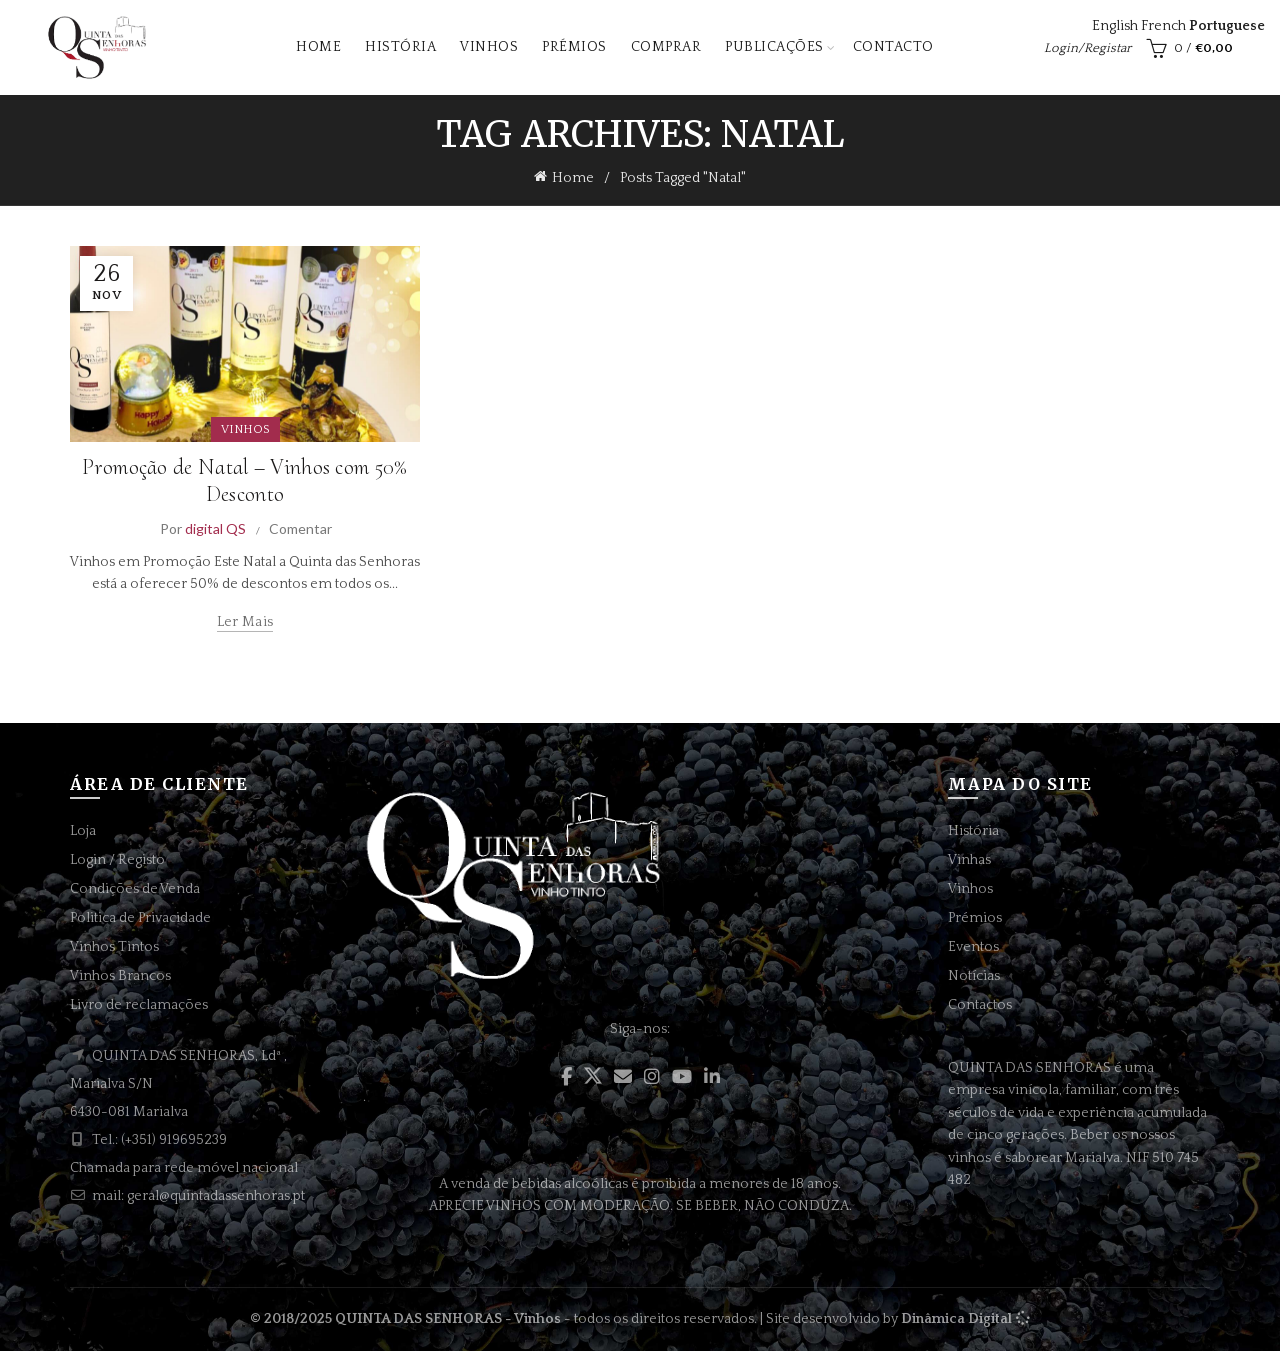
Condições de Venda (135, 889)
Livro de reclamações (139, 1005)
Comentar (300, 528)
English (1115, 26)
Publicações (774, 47)
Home (318, 47)
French (1163, 26)
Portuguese (1227, 26)
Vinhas (969, 860)
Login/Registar (1087, 48)
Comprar (666, 47)
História (400, 47)
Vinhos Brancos (120, 976)
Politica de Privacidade (140, 918)
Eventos (973, 947)
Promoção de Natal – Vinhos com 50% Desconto (244, 480)
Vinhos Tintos (114, 947)
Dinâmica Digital (956, 1319)
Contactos (980, 1005)
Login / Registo (117, 860)
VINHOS (245, 429)
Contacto (893, 47)
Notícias (974, 976)
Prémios (574, 47)
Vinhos (489, 47)
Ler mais (245, 622)
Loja (83, 831)
